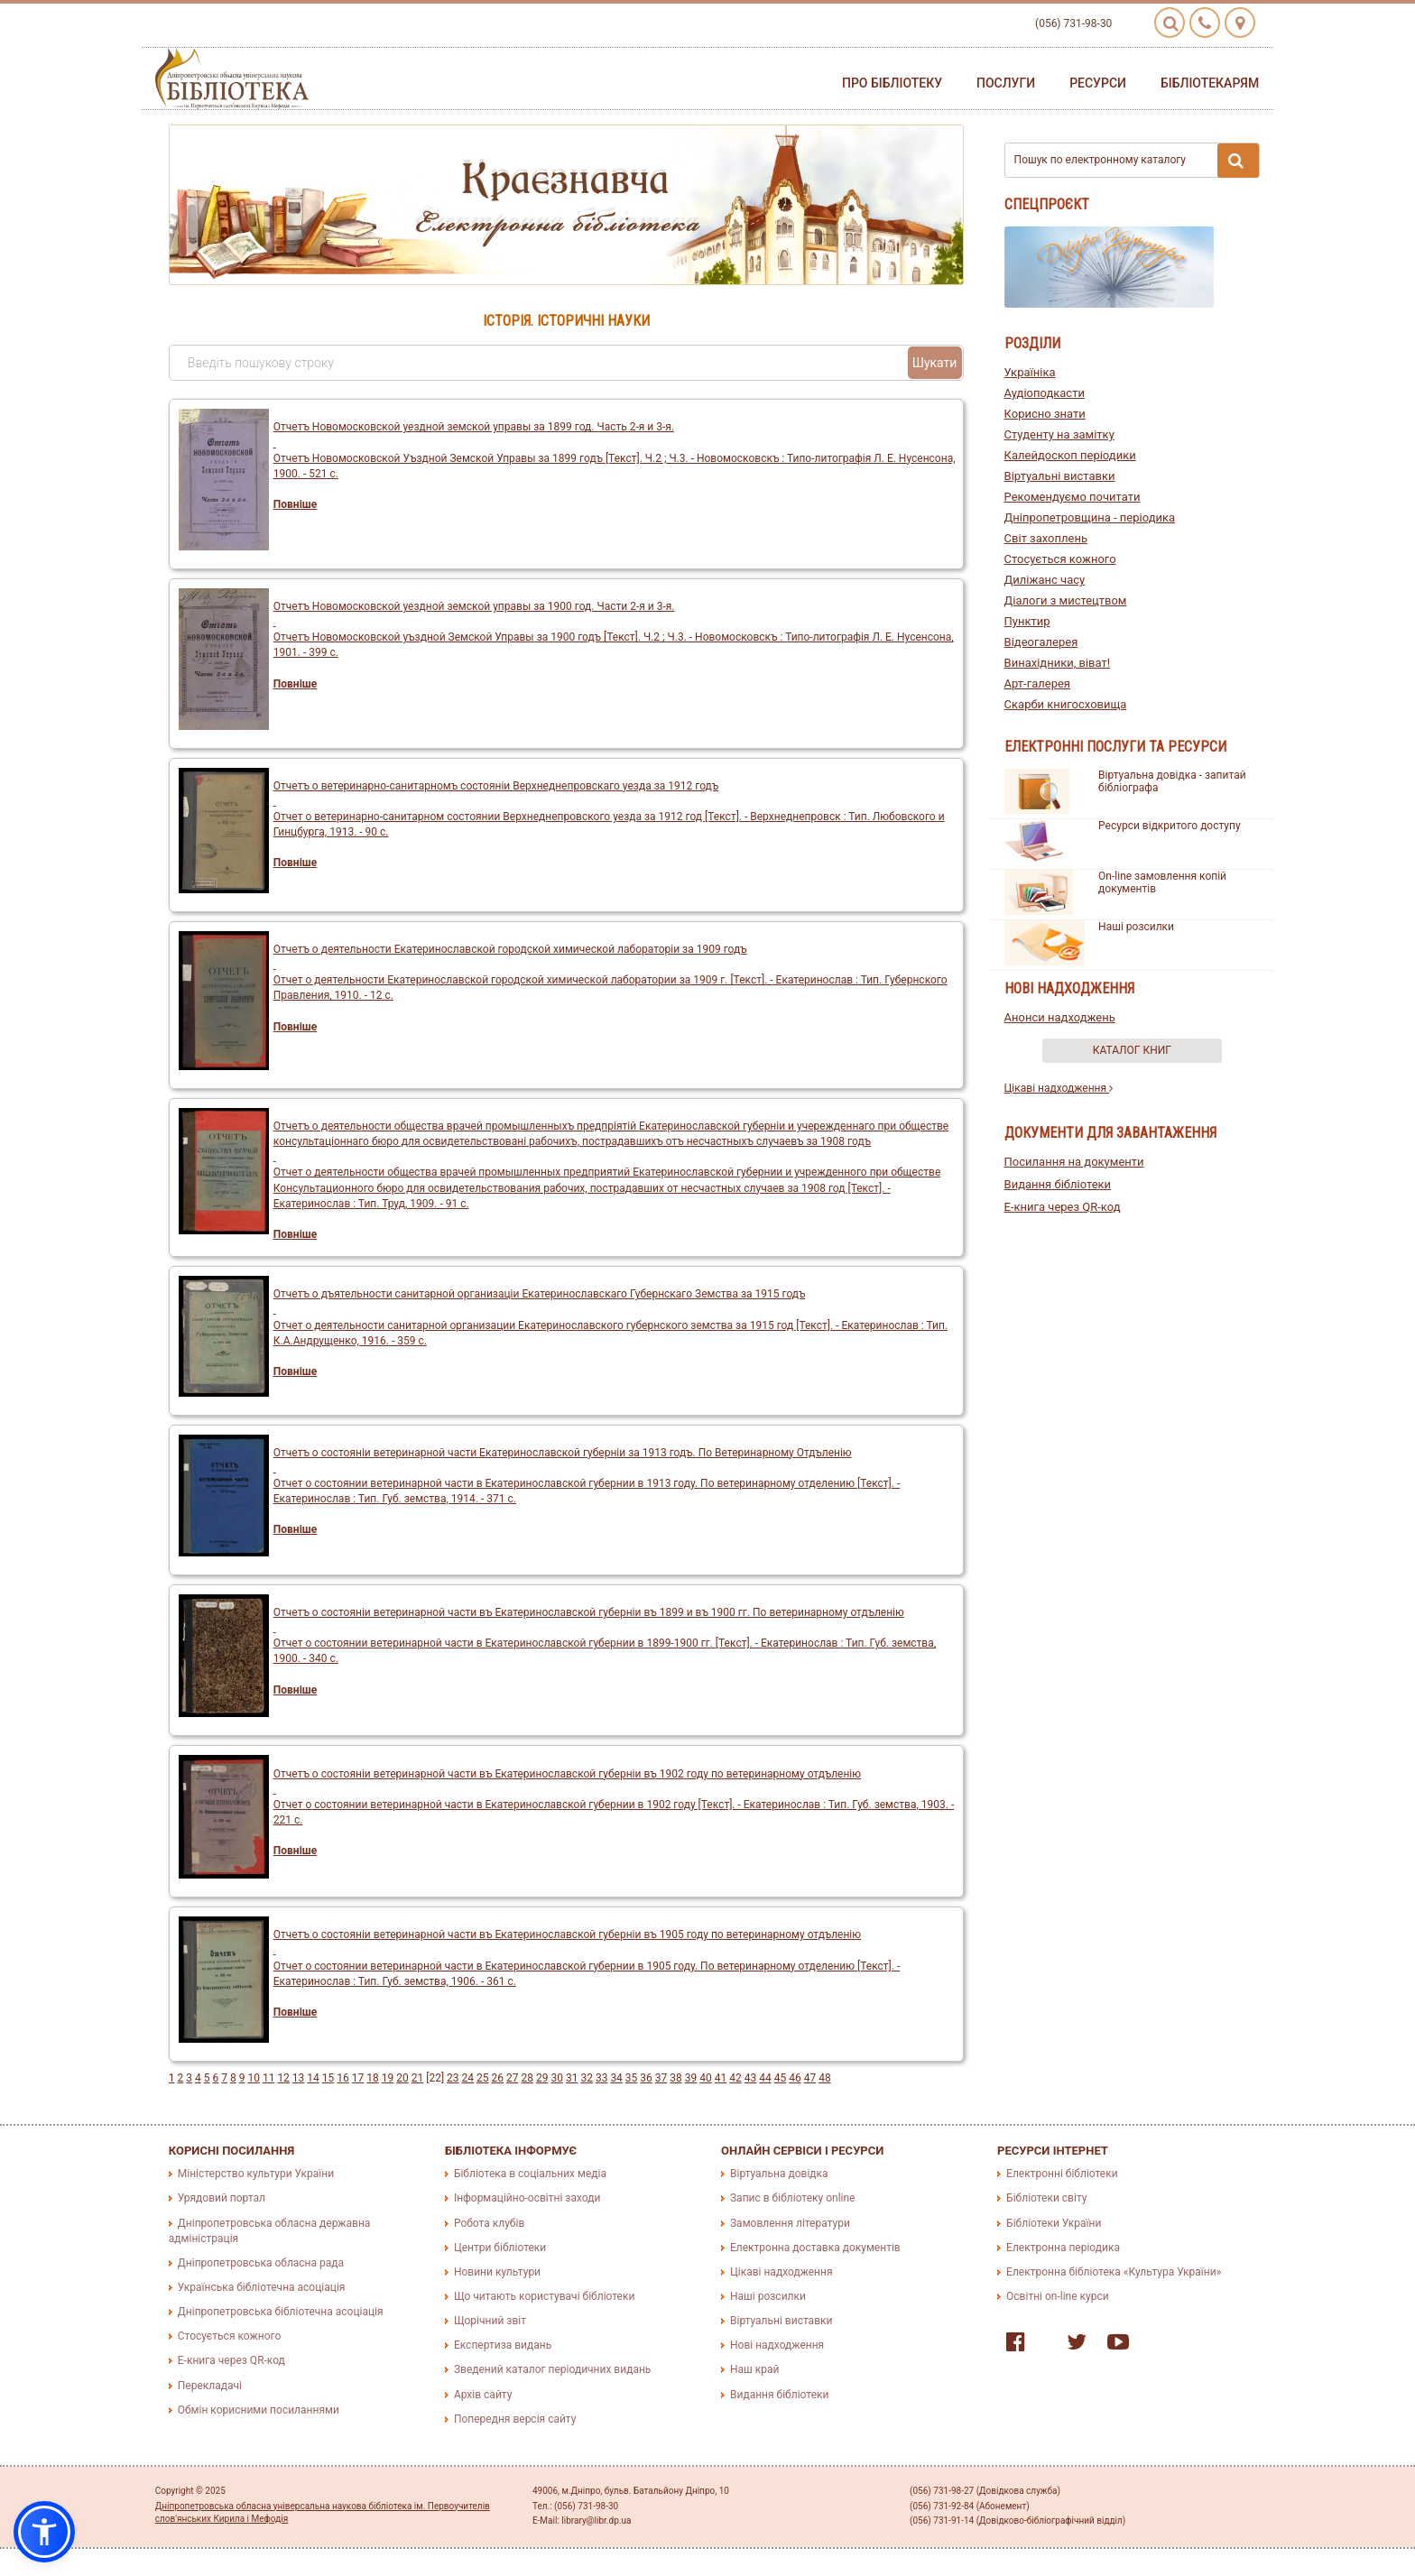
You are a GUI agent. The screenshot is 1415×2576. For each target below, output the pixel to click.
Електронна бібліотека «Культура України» (1113, 2272)
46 (795, 2078)
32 (586, 2078)
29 (542, 2078)
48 (824, 2078)
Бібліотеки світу (1046, 2198)
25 (482, 2078)
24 (468, 2078)
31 (572, 2078)
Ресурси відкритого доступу (1169, 825)
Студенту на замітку (1059, 434)
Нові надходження (777, 2345)
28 (527, 2078)
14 (313, 2078)
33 (602, 2078)
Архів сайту (483, 2394)
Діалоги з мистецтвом (1065, 600)
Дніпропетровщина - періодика (1090, 517)
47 (810, 2078)
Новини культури (497, 2272)
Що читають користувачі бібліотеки (544, 2296)
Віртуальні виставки (1059, 476)
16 (343, 2078)
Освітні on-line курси (1057, 2296)
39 (691, 2078)
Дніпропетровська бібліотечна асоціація (281, 2311)
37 (661, 2078)
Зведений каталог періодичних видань (552, 2369)
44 (765, 2078)
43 (750, 2078)
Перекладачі (210, 2385)
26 (498, 2078)
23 (453, 2078)
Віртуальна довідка (779, 2173)
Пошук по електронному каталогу (1137, 160)
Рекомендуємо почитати (1072, 496)
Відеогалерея (1041, 642)
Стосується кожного (1060, 559)
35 (631, 2078)
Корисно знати (1045, 413)
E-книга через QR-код (1062, 1207)
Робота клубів (489, 2223)
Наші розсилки (1136, 926)
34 (616, 2078)
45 (780, 2078)
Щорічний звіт (490, 2320)
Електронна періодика (1063, 2247)
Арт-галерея (1037, 683)
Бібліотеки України (1053, 2223)
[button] (44, 2532)
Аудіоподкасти (1044, 393)
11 (269, 2078)
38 (676, 2078)
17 (358, 2078)
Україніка (1030, 372)
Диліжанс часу (1045, 579)
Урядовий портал (221, 2198)
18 (372, 2078)
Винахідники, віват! (1057, 662)
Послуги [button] (1005, 83)
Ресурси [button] (1097, 83)
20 (402, 2078)
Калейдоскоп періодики (1070, 455)
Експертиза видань (502, 2345)
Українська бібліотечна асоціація (262, 2287)
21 (418, 2078)
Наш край (754, 2369)
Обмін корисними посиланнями (258, 2410)
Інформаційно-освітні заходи (527, 2198)
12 (283, 2078)
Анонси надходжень (1059, 1017)
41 (721, 2078)
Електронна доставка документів (815, 2247)
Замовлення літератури (790, 2223)
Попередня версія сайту (515, 2419)
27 (512, 2078)
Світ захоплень (1045, 538)
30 (556, 2078)
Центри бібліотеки (500, 2247)
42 (735, 2078)
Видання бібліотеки (1058, 1184)
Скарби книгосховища (1065, 704)
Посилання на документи (1074, 1161)
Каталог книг (1132, 1050)
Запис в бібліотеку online (792, 2198)
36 (646, 2078)
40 (705, 2078)
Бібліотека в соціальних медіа (530, 2173)
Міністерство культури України (256, 2173)
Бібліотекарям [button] (1210, 83)
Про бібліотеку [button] (892, 83)
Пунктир (1027, 621)
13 (298, 2078)
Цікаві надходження (1059, 1088)
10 (253, 2078)
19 (388, 2078)
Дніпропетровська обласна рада (261, 2263)
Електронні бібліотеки (1062, 2173)
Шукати (934, 362)
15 (328, 2078)
